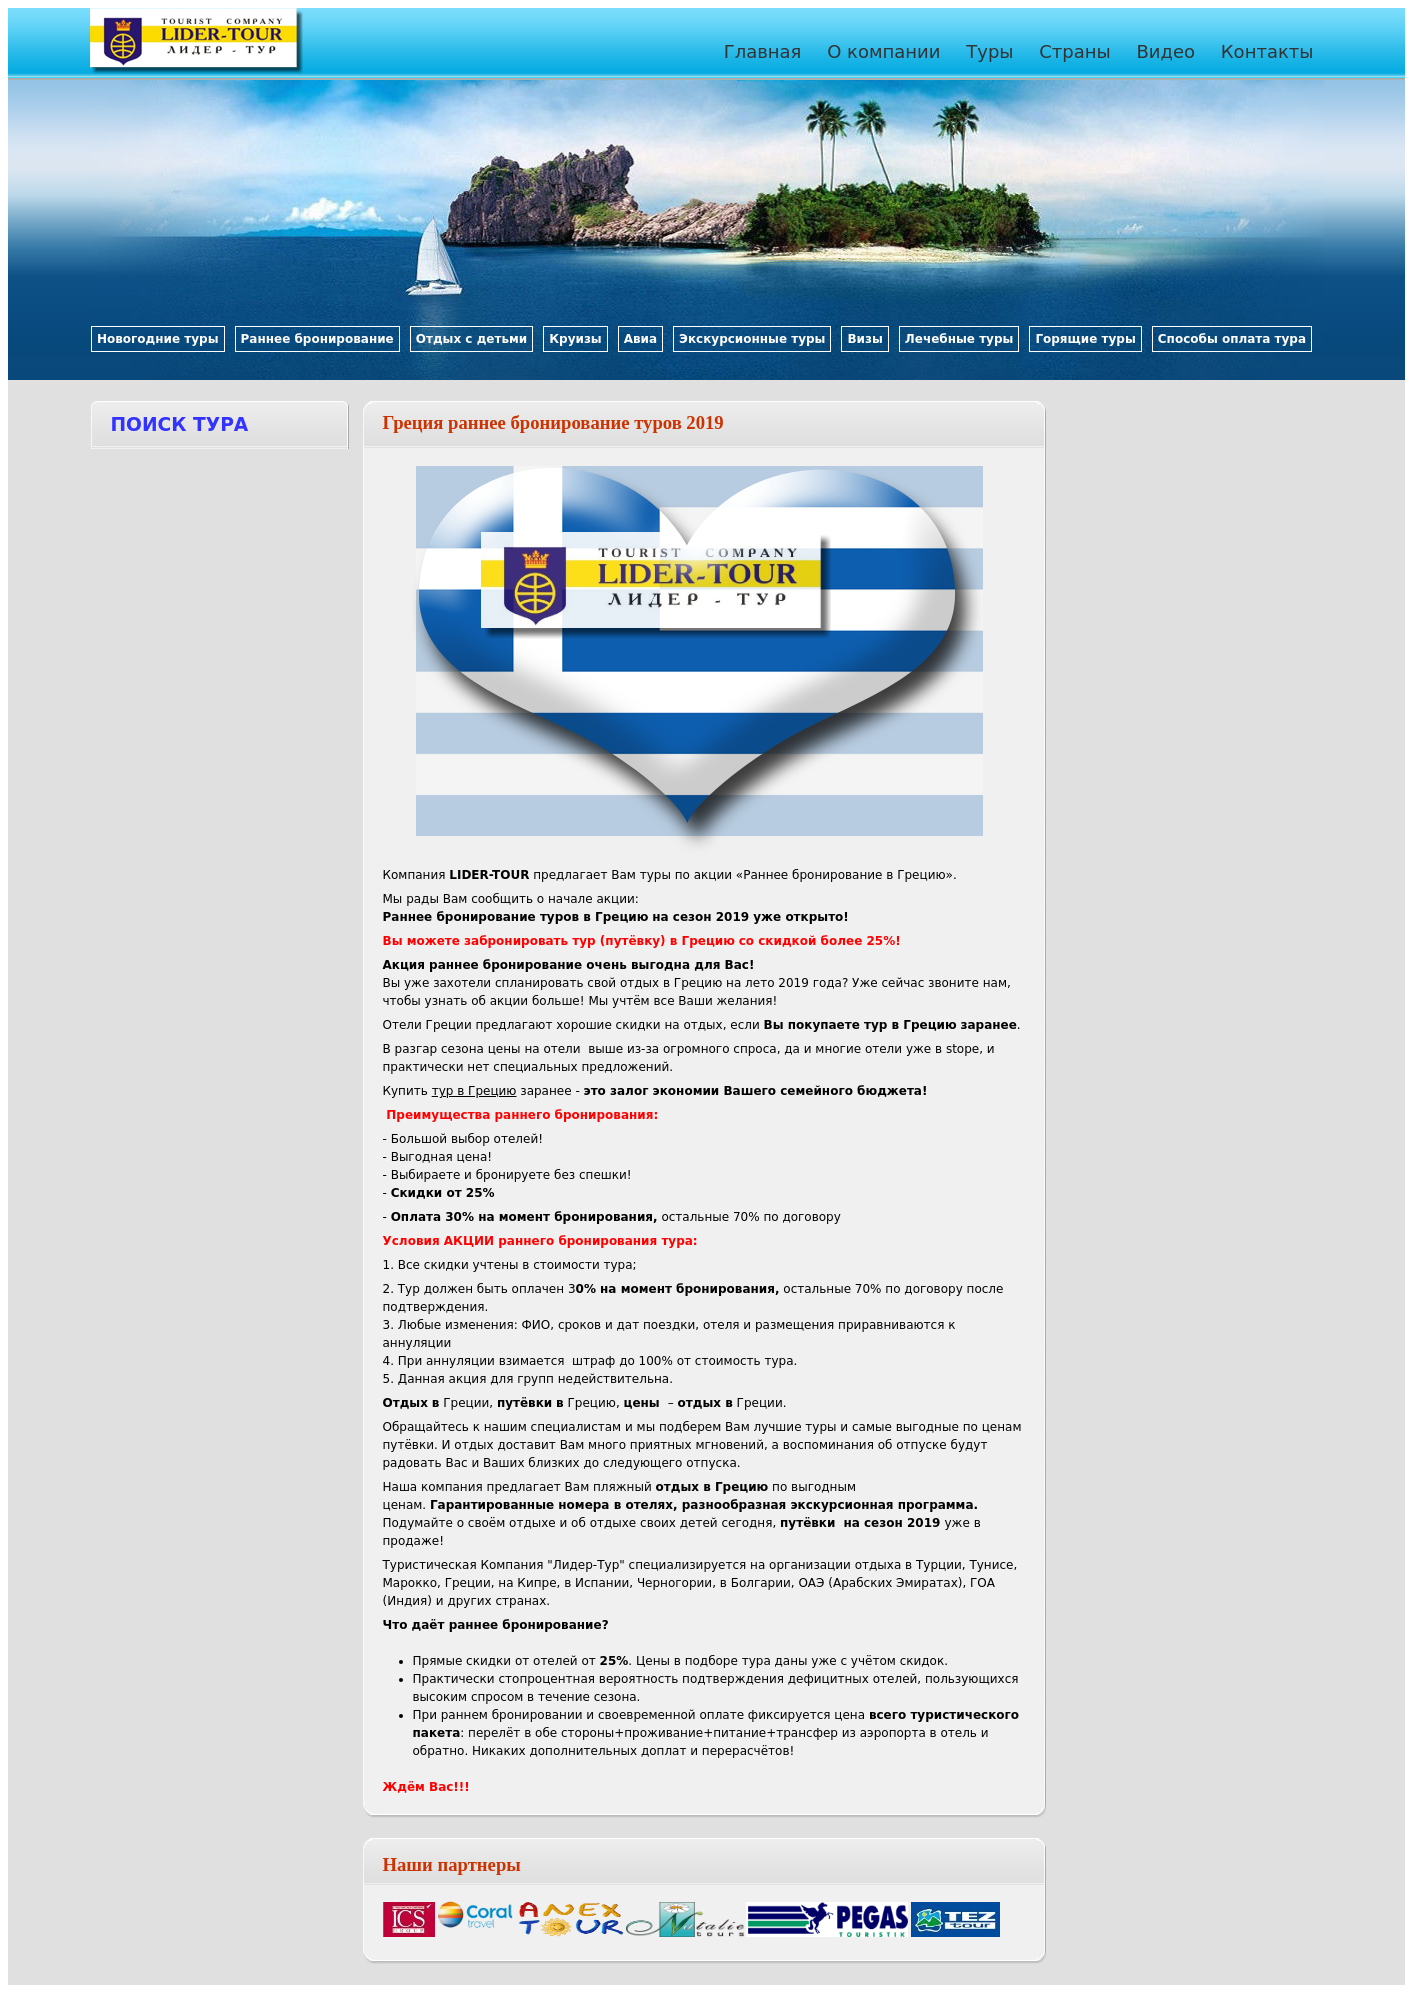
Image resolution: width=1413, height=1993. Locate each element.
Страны (1075, 51)
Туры (989, 51)
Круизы (575, 339)
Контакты (1267, 51)
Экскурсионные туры (752, 339)
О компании (883, 51)
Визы (864, 339)
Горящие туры (1085, 339)
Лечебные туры (959, 339)
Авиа (640, 339)
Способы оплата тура (1232, 339)
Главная (763, 51)
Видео (1166, 51)
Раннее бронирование (317, 339)
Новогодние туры (158, 339)
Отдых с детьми (472, 339)
